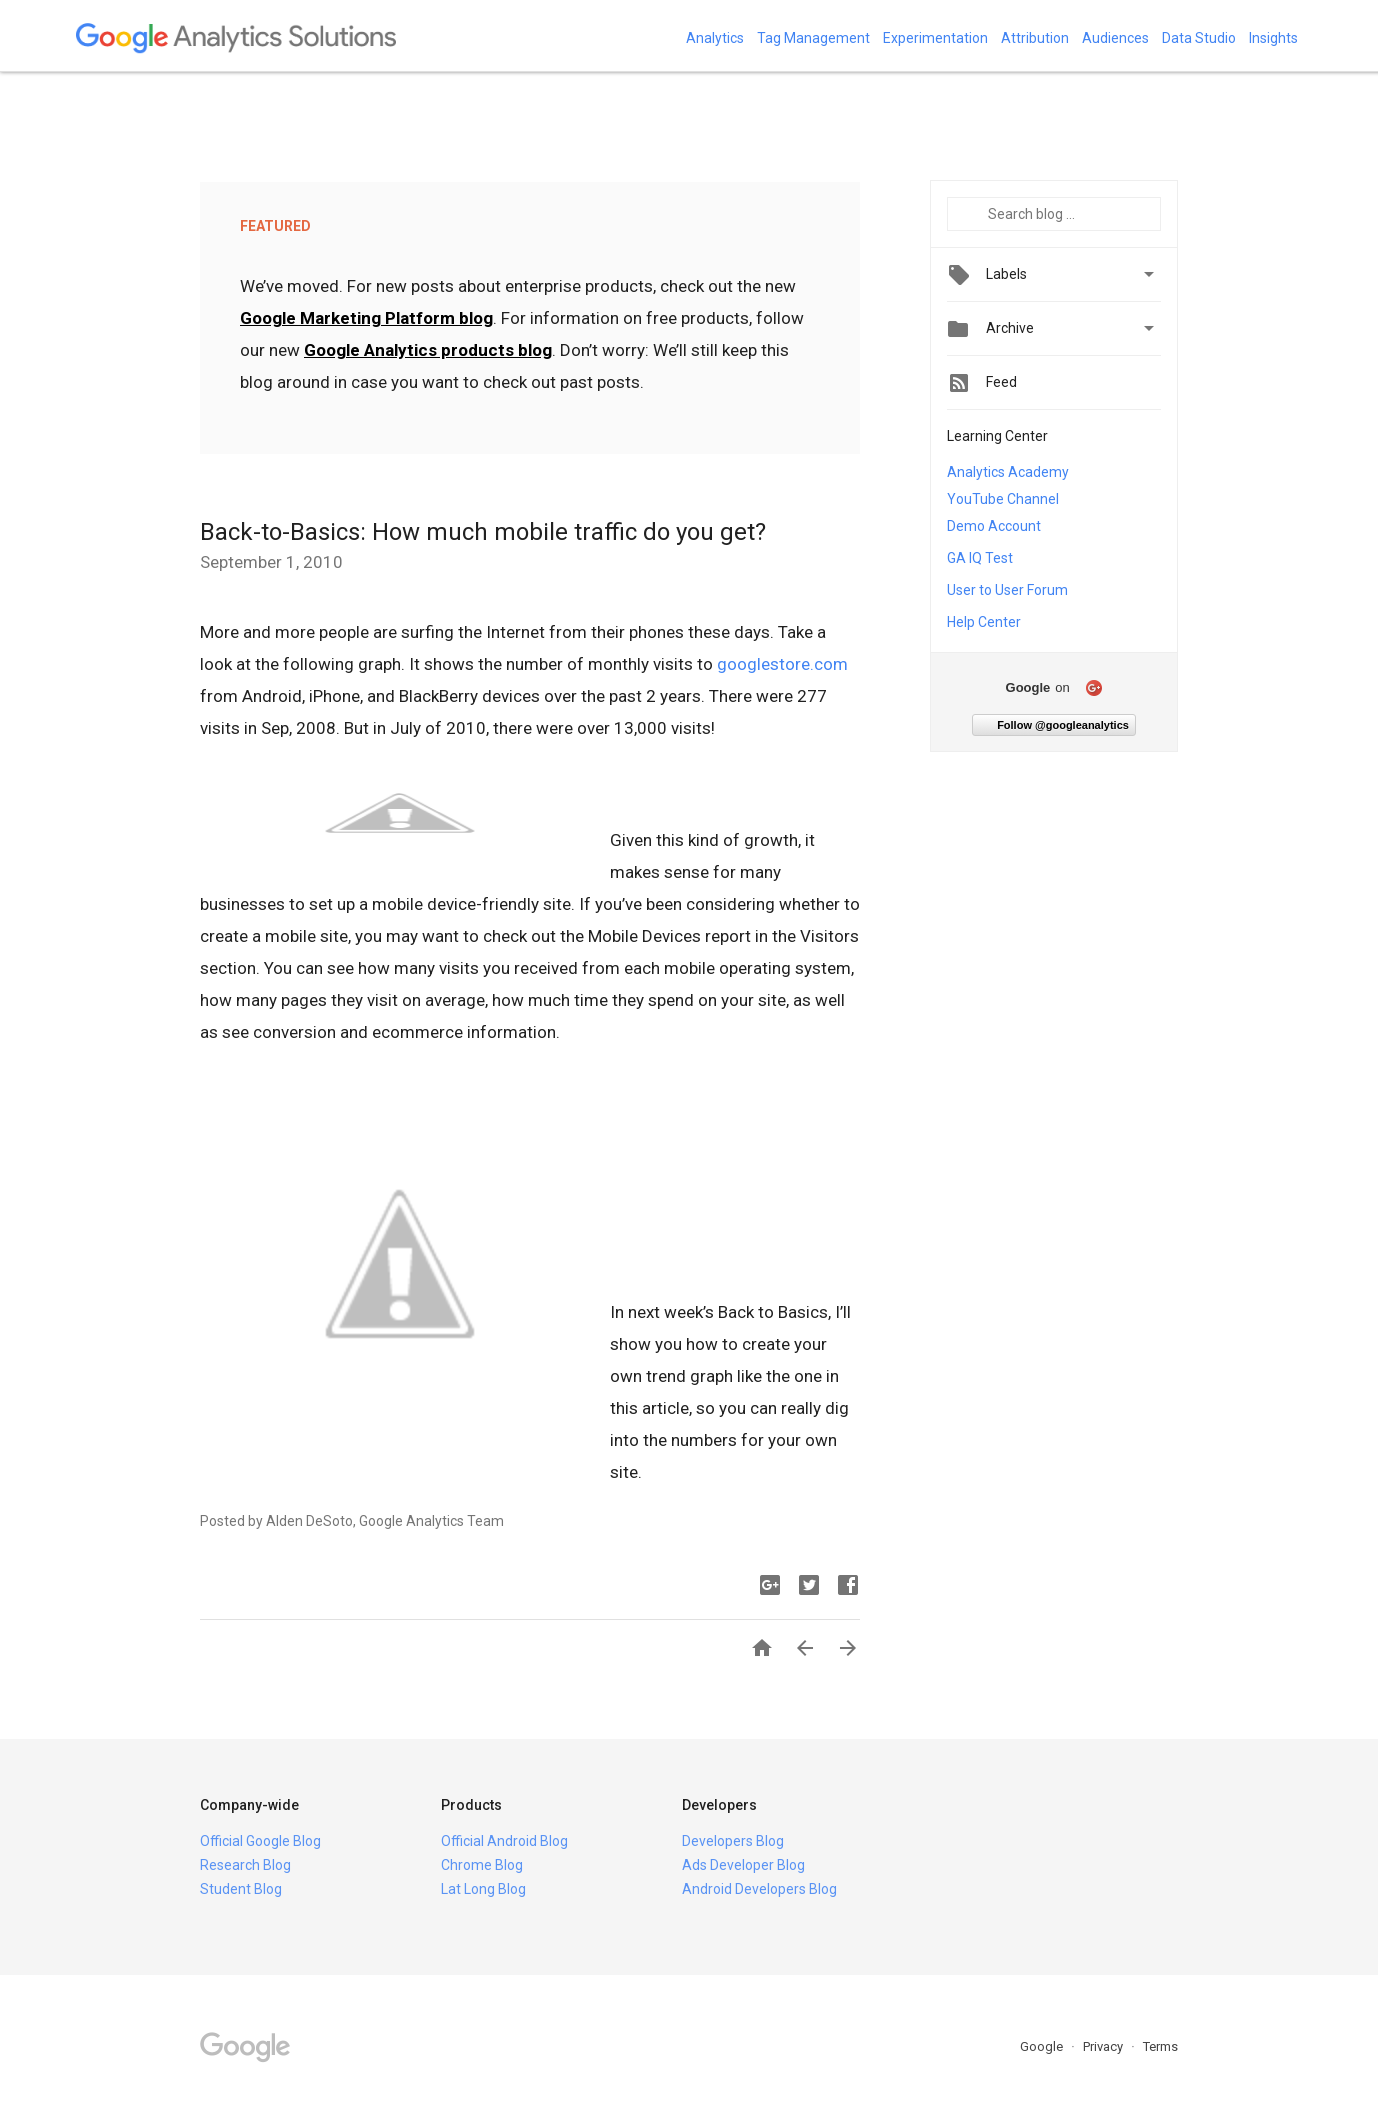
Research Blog (245, 1865)
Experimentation (935, 38)
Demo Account (994, 526)
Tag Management (813, 38)
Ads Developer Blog (743, 1865)
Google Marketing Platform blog (366, 318)
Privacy (1104, 2046)
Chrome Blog (482, 1865)
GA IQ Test (980, 558)
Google (1043, 2046)
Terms (1160, 2046)
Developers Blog (733, 1841)
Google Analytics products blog (428, 350)
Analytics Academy (1008, 472)
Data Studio (1199, 38)
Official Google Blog (260, 1841)
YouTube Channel (1003, 499)
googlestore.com (782, 664)
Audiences (1115, 38)
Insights (1273, 38)
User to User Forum (1007, 590)
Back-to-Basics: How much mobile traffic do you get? (483, 532)
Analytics (715, 38)
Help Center (984, 622)
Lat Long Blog (483, 1889)
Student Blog (241, 1889)
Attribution (1035, 38)
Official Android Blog (504, 1841)
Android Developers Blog (759, 1889)
